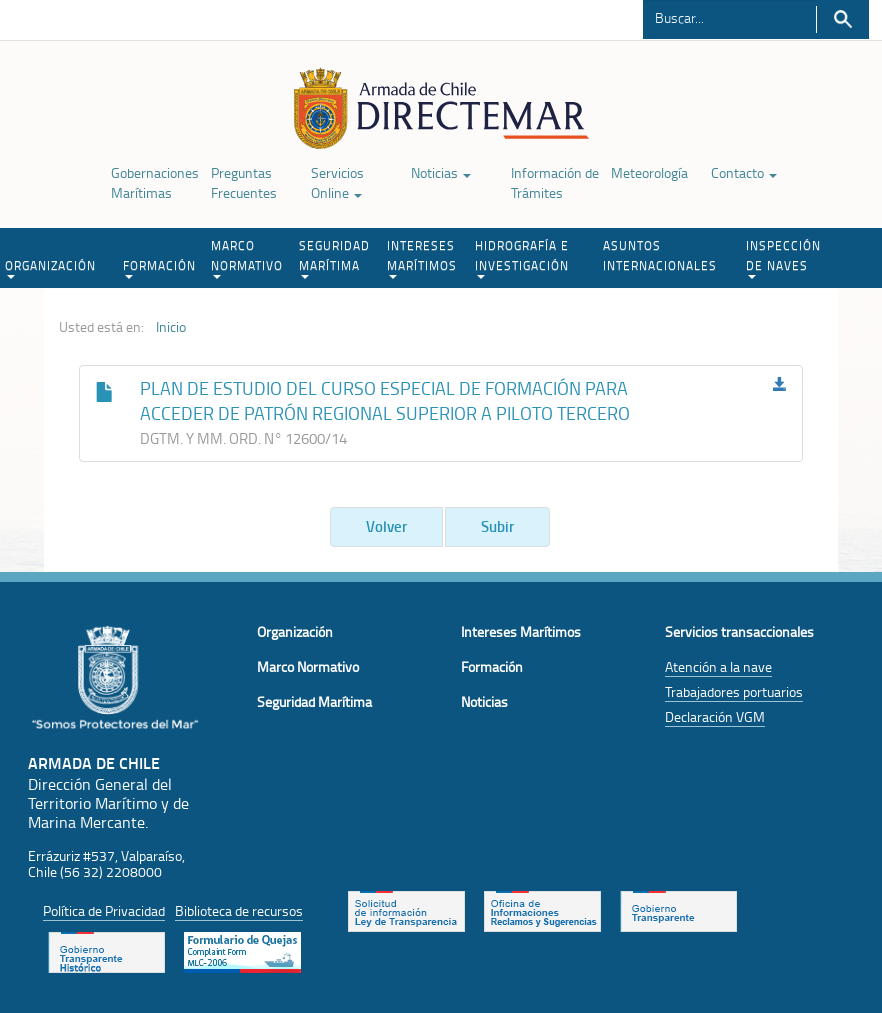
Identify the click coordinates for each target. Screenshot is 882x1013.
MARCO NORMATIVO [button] (247, 258)
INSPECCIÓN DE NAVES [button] (783, 258)
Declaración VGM (715, 716)
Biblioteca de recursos (239, 910)
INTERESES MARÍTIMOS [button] (422, 258)
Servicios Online (337, 182)
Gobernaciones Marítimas (155, 182)
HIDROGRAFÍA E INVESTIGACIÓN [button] (522, 258)
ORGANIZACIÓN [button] (50, 268)
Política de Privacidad (104, 910)
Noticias (441, 172)
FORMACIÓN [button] (159, 268)
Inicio (171, 327)
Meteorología (649, 172)
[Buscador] (729, 17)
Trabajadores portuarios (734, 691)
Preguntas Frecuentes (244, 182)
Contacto (744, 172)
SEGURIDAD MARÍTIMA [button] (334, 258)
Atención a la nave (718, 666)
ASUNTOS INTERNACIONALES (660, 255)
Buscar (842, 19)
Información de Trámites (555, 182)
